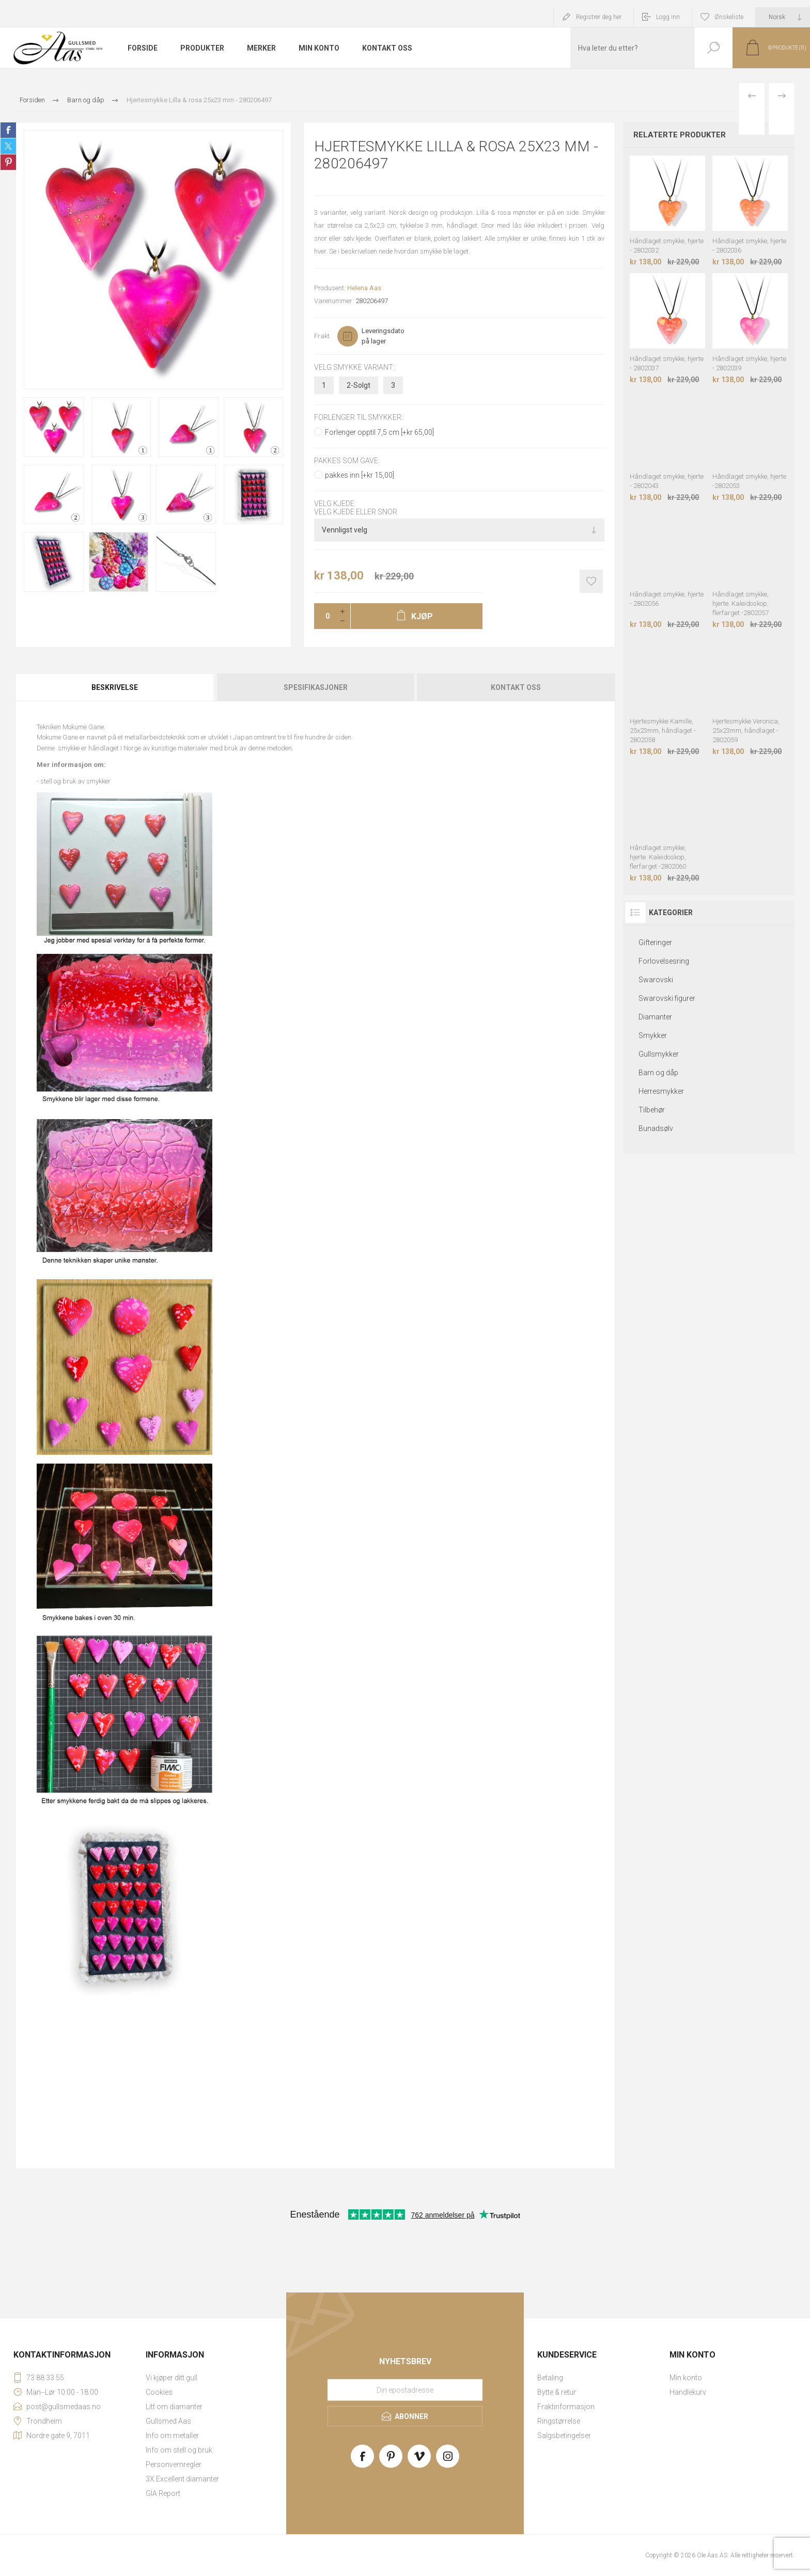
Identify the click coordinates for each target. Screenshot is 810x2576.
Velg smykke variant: (354, 367)
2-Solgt (358, 385)
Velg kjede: (335, 503)
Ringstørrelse (558, 2421)
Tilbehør (651, 1110)
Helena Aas (364, 288)
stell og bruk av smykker (75, 781)
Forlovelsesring (663, 961)
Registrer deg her (598, 17)
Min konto (685, 2378)
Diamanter (655, 1017)
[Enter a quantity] (324, 616)
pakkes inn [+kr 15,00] (359, 475)
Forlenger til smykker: (358, 418)
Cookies (159, 2392)
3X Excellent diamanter (182, 2479)
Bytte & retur (556, 2392)
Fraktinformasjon (566, 2406)
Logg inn (668, 17)
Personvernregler (173, 2464)
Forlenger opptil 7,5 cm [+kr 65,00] (379, 432)
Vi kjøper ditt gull (171, 2378)
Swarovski (655, 980)
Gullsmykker (658, 1054)
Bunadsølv (655, 1128)
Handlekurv (687, 2392)
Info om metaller (172, 2435)
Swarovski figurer (666, 998)
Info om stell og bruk (179, 2450)
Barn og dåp (658, 1073)
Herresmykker (661, 1091)
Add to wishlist (591, 581)
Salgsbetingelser (564, 2435)
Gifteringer (655, 942)
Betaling (550, 2378)
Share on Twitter (8, 146)
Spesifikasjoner (316, 687)
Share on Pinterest (8, 162)
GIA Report (163, 2493)
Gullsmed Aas (168, 2421)
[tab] (115, 687)
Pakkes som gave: (347, 461)
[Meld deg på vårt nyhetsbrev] (405, 2389)
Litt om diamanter (174, 2406)
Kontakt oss (516, 687)
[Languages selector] (783, 17)
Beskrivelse (114, 687)
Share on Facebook (8, 130)
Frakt (322, 336)
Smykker (652, 1035)
